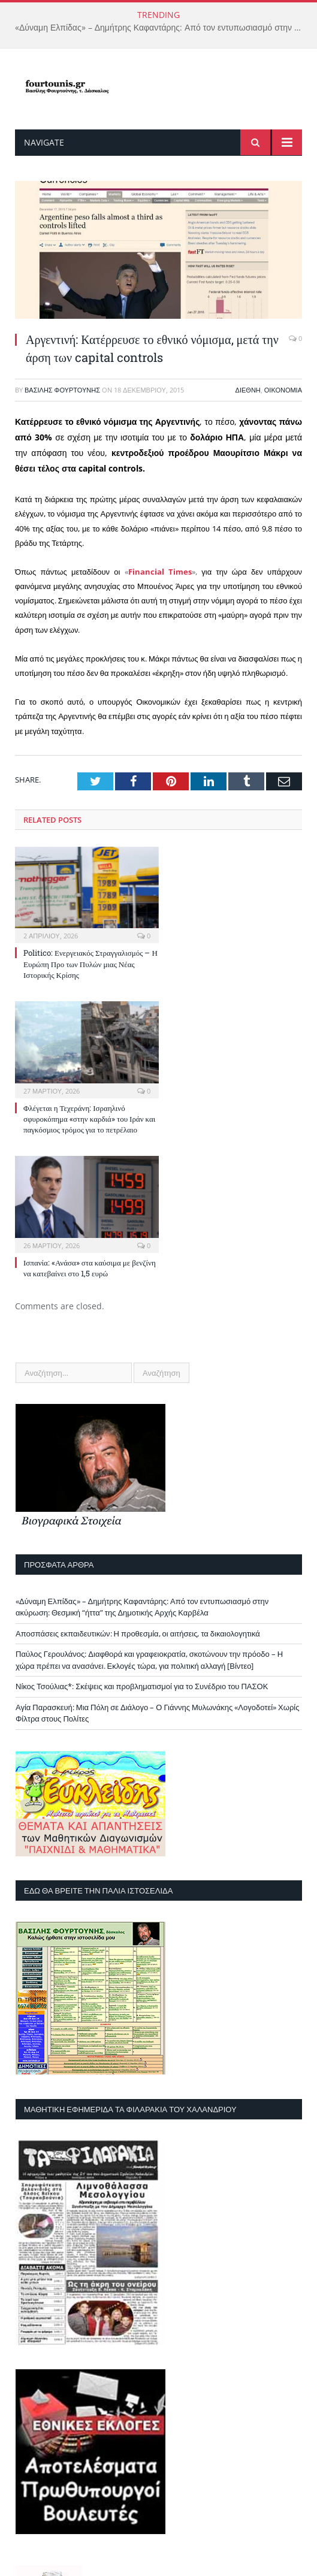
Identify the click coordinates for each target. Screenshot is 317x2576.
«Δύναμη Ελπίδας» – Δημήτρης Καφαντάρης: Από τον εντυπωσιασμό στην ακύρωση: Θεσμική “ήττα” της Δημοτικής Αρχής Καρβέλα (161, 27)
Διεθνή (248, 389)
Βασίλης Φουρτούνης (62, 389)
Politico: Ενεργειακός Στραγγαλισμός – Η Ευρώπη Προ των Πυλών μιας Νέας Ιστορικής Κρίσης (90, 963)
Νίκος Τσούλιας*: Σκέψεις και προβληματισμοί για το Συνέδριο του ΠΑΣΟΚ (142, 1686)
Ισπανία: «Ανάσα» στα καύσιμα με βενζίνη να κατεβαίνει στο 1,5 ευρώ (89, 1268)
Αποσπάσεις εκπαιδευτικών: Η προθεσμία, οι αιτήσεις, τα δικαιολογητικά (138, 1633)
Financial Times (160, 571)
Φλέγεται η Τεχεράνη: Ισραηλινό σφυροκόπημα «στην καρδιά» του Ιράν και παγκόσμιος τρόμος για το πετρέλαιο (89, 1119)
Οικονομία (283, 389)
